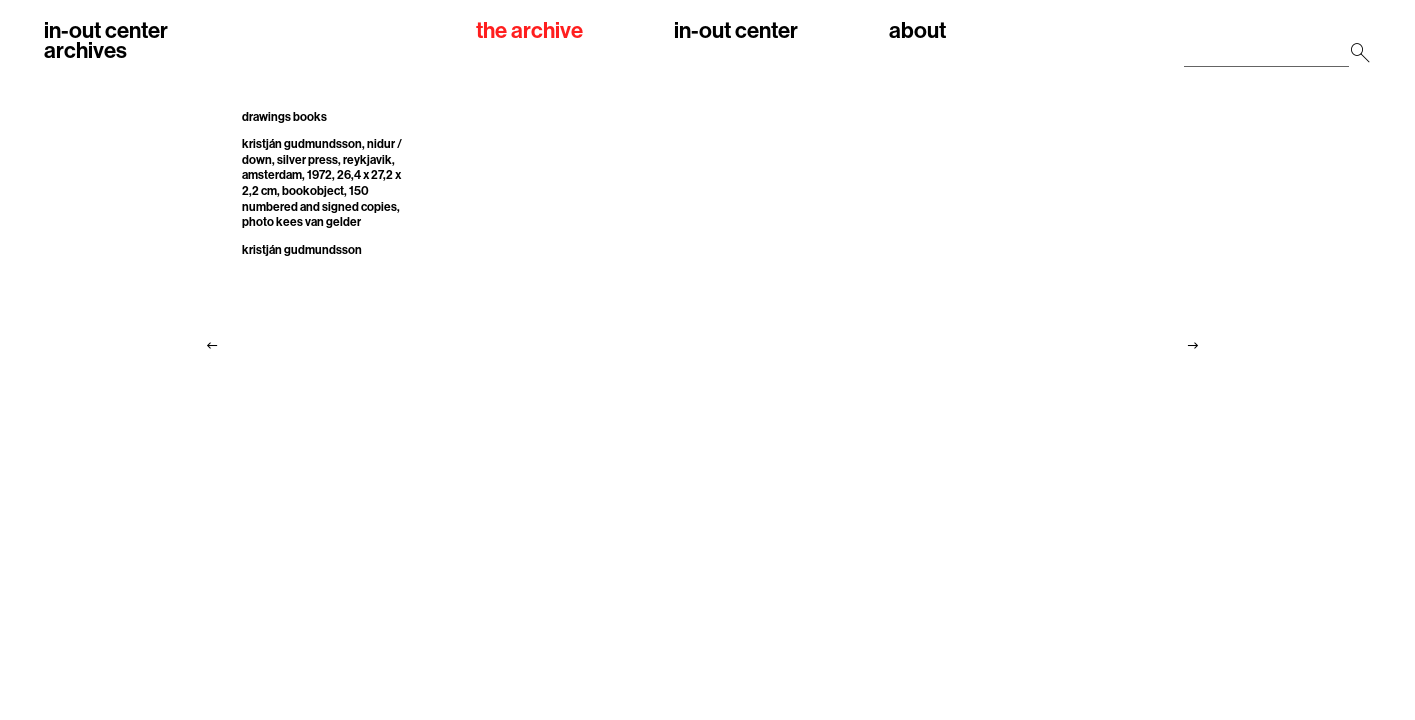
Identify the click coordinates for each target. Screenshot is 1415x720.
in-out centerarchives (106, 40)
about (917, 31)
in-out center (736, 31)
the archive (529, 31)
